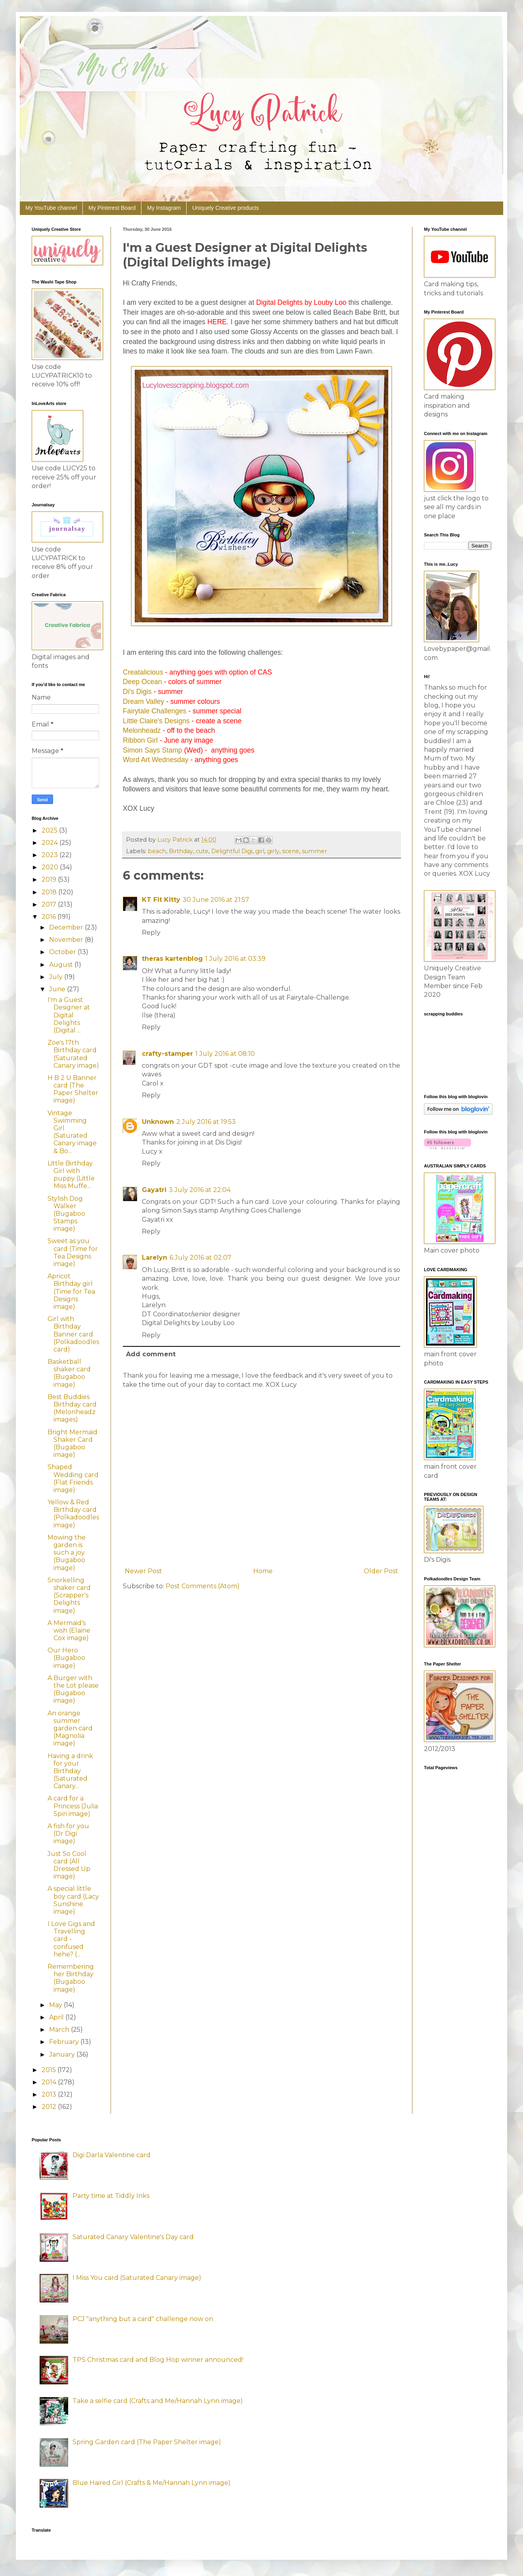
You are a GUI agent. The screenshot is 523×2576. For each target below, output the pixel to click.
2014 (50, 2082)
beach (157, 851)
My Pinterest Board (112, 208)
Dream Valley (143, 701)
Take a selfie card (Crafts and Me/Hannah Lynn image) (158, 2401)
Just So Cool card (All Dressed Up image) (69, 1865)
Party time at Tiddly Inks (111, 2196)
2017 (50, 904)
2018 (50, 892)
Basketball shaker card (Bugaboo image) (69, 1373)
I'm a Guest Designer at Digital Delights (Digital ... (69, 1015)
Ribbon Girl (140, 740)
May (56, 2005)
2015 (49, 2070)
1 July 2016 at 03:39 (235, 958)
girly (273, 851)
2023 (50, 855)
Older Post (381, 1571)
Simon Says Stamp (152, 750)
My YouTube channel (51, 208)
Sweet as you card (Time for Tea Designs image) (73, 1252)
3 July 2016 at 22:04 (200, 1190)
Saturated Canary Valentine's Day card (133, 2237)
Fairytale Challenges (154, 711)
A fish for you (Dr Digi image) (68, 1833)
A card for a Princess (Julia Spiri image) (73, 1806)
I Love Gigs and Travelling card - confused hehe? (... (71, 1939)
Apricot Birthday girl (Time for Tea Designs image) (71, 1291)
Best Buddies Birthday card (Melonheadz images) (72, 1408)
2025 (50, 830)
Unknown (158, 1121)
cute (202, 851)
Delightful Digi (231, 851)
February (64, 2042)
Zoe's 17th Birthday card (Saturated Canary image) (73, 1054)
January (62, 2054)
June (58, 989)
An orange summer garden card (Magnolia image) (70, 1728)
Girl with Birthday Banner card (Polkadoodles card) (73, 1334)
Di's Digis (137, 692)
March (60, 2029)
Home (263, 1571)
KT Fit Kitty (161, 899)
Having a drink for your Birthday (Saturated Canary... (70, 1771)
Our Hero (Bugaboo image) (66, 1657)
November (67, 939)
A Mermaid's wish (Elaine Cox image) (69, 1630)
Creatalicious (143, 672)
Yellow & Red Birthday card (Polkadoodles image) (73, 1513)
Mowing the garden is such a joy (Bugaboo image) (67, 1553)
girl (259, 851)
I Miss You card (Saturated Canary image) (137, 2277)
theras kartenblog (172, 958)
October (63, 952)
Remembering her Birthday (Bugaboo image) (71, 1978)
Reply (151, 932)
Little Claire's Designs (156, 721)
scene (290, 851)
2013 (50, 2094)
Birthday (181, 851)
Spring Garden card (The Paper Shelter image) (147, 2442)
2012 (50, 2106)
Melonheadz (142, 730)
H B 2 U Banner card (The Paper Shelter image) (73, 1089)
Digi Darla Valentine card (112, 2155)
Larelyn (154, 1257)
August (61, 964)
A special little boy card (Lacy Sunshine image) (73, 1900)
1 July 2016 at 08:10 (225, 1053)
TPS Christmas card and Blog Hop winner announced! (158, 2359)
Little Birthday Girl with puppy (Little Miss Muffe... (71, 1175)
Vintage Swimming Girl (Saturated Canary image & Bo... (72, 1132)
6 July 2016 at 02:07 (200, 1257)
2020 (51, 867)
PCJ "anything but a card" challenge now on (143, 2319)
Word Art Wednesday (156, 760)
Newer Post (143, 1571)
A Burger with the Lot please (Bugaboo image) (73, 1689)
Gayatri (154, 1190)
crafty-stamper (167, 1053)
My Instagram (164, 208)
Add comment (151, 1354)
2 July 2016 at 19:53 (206, 1121)
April (57, 2017)
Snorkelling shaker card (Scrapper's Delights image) (69, 1595)
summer (314, 851)
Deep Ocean (142, 682)
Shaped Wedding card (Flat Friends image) (73, 1478)
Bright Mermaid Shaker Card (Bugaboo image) (72, 1443)
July (56, 977)
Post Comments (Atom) (203, 1586)
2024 (50, 842)
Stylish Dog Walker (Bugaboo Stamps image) (66, 1214)
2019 (50, 879)
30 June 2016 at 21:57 (216, 899)
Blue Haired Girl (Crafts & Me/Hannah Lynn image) (152, 2483)
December (67, 927)
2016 (49, 916)
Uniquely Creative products (225, 208)
